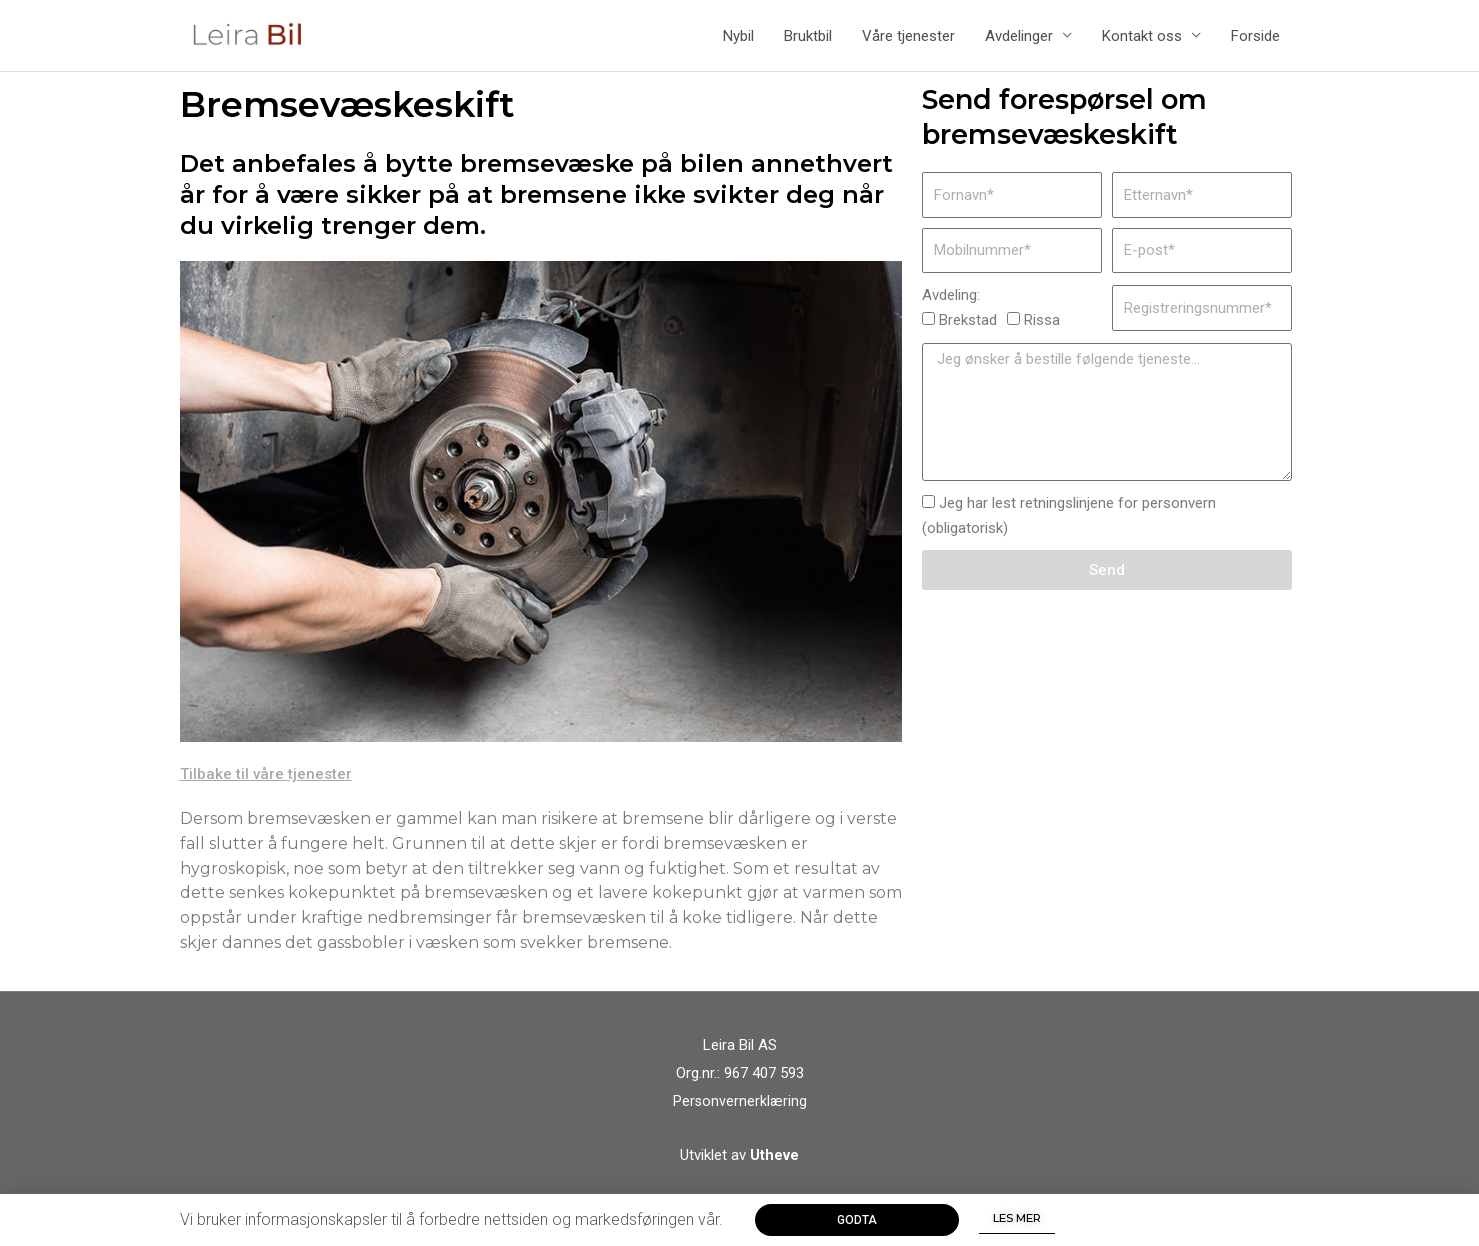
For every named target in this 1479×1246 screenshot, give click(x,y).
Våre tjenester (908, 41)
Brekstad (968, 330)
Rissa (1042, 330)
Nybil (738, 41)
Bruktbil (808, 41)
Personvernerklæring (739, 1111)
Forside (1255, 41)
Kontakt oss (1142, 41)
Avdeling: (951, 305)
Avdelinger (1019, 41)
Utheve (774, 1165)
